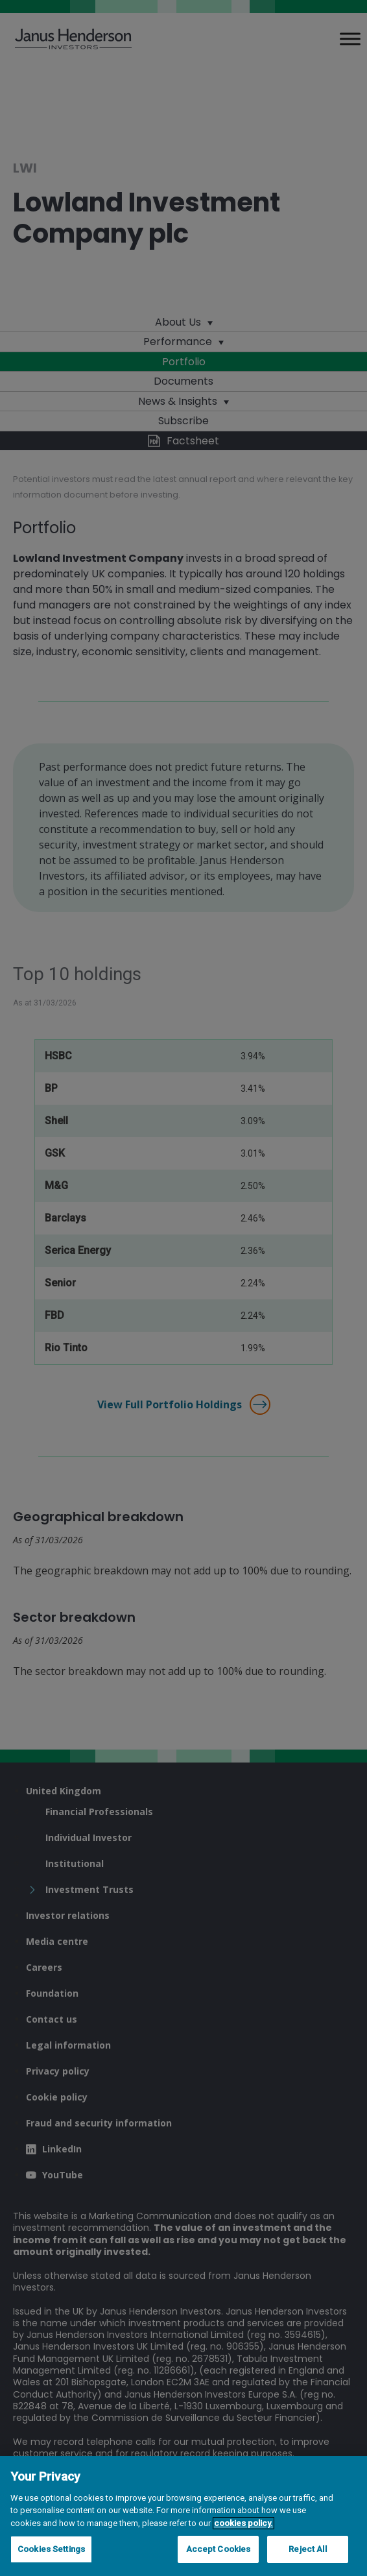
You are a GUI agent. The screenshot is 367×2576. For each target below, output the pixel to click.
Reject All (307, 2549)
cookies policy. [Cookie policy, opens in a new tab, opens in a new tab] (243, 2523)
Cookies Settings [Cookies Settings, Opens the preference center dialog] (51, 2549)
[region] (183, 2516)
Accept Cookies (218, 2549)
